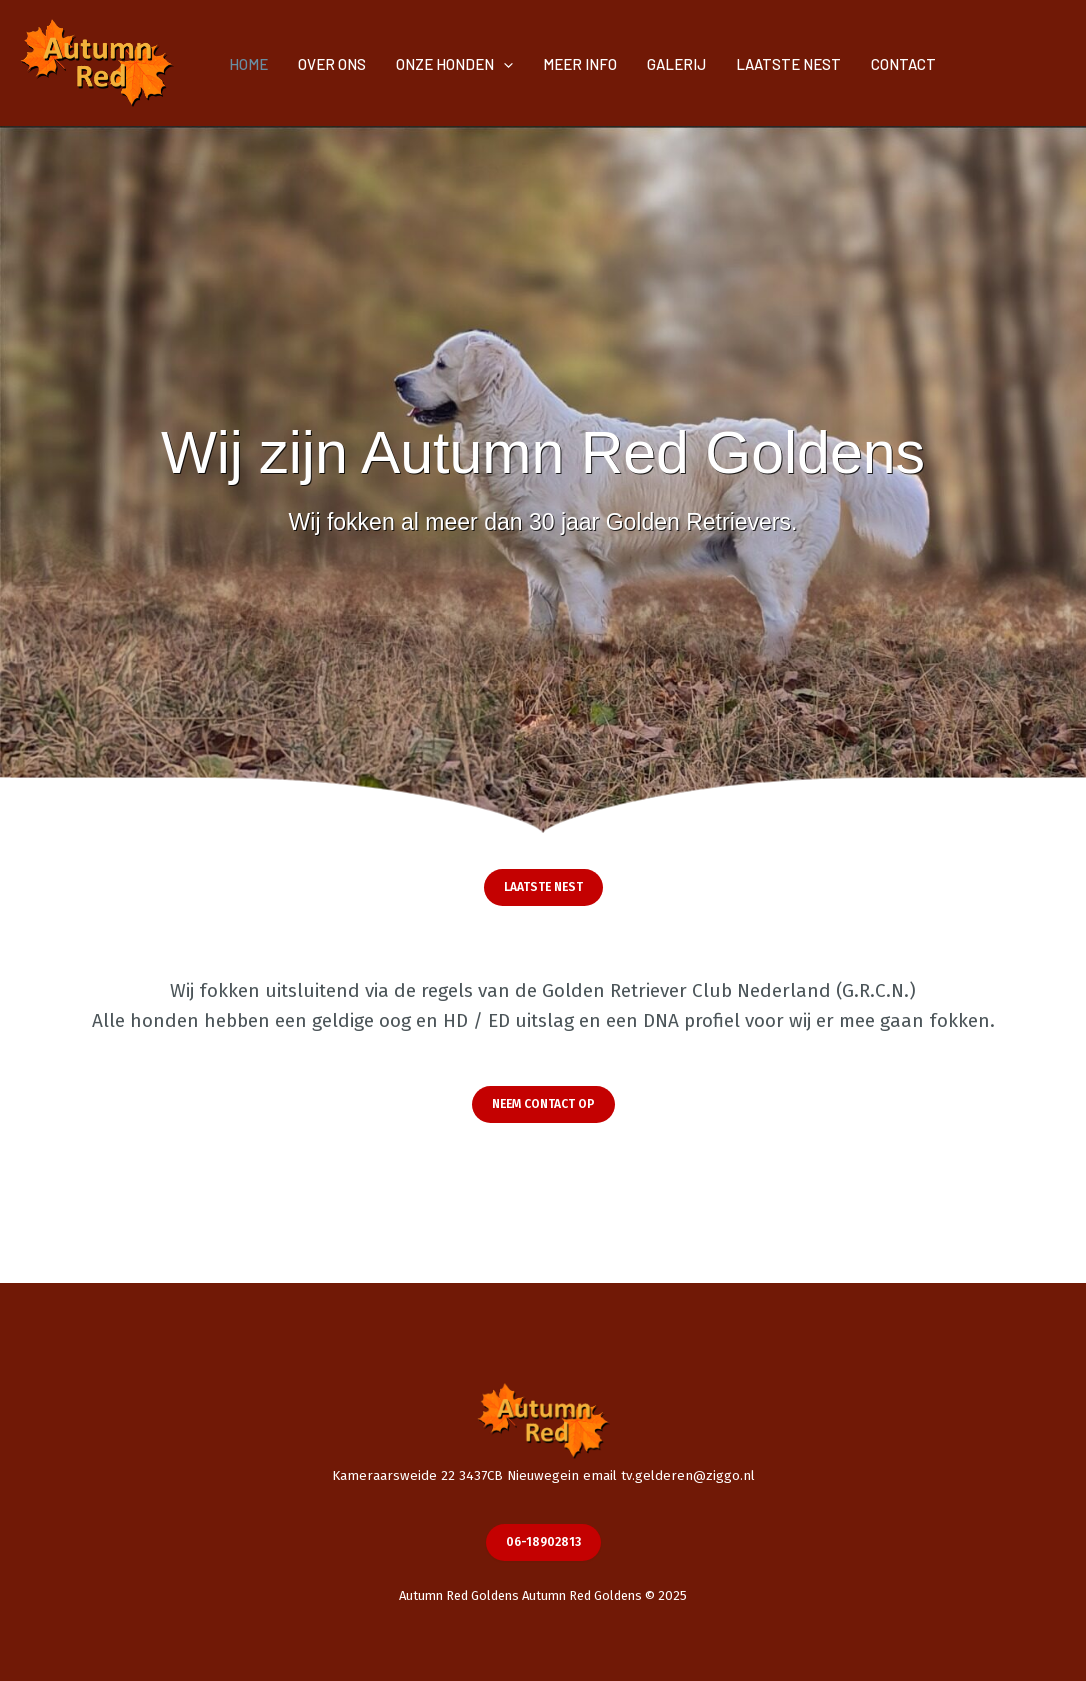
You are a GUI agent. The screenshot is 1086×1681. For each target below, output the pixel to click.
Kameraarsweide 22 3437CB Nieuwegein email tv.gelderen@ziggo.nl (543, 1476)
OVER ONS (332, 64)
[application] (503, 64)
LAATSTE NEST (788, 64)
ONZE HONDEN (454, 64)
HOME (248, 64)
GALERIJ (676, 64)
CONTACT (903, 64)
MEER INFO (580, 64)
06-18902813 (543, 1542)
